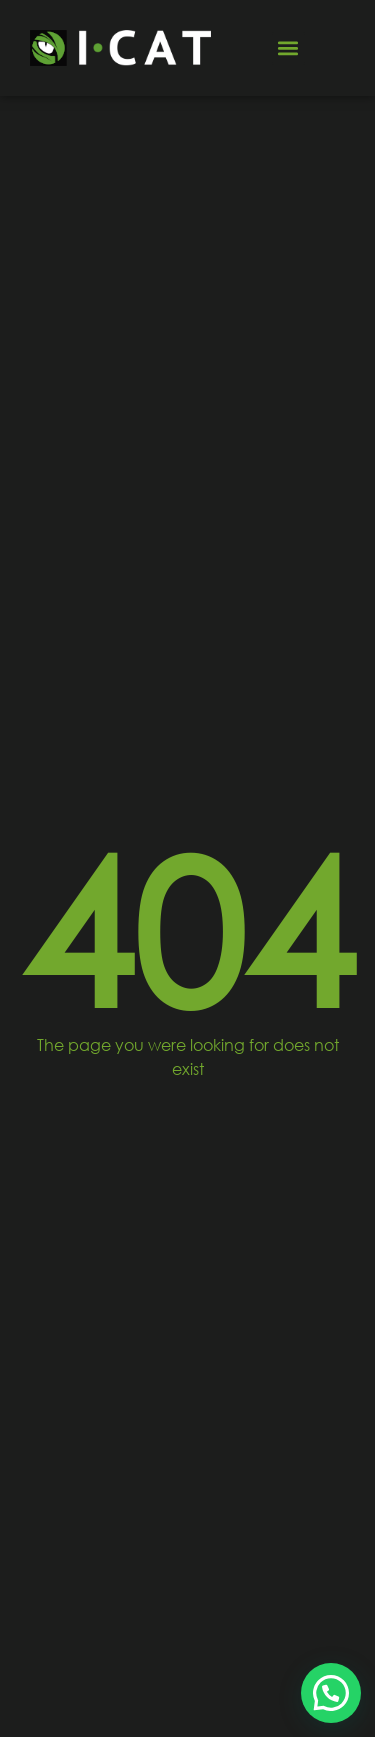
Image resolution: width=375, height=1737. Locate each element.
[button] (288, 48)
